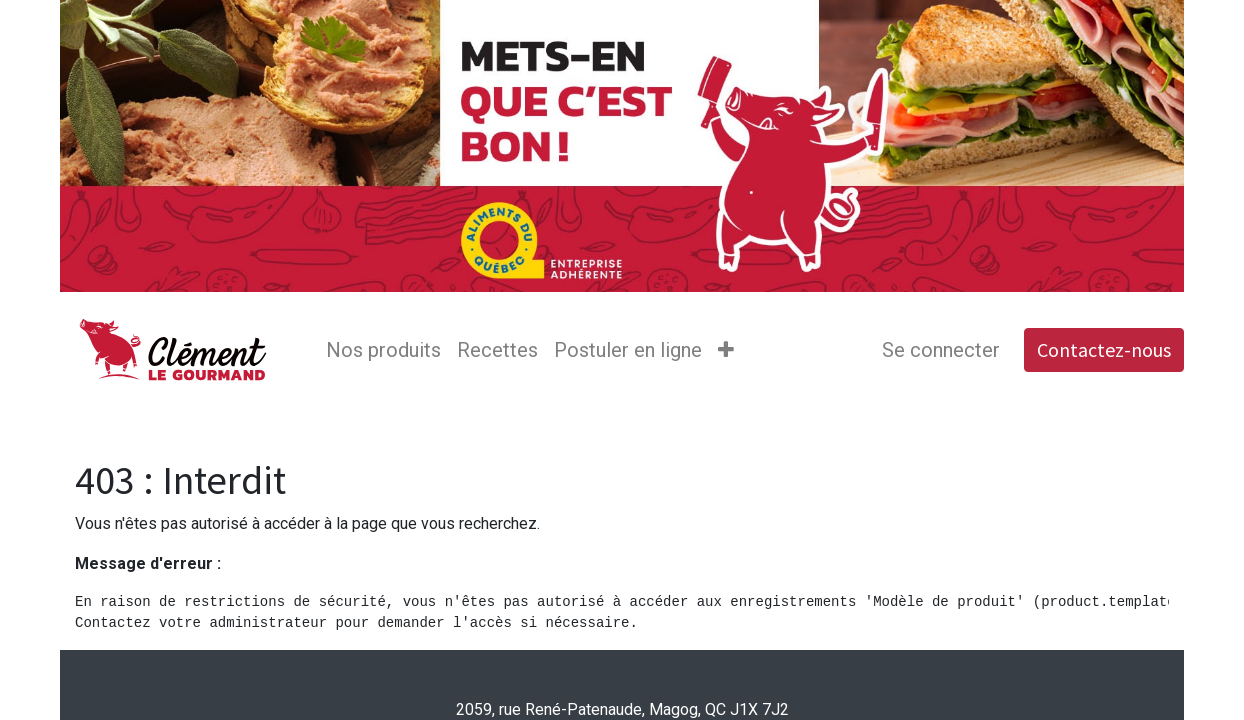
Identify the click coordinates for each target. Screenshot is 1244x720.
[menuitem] (383, 350)
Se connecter (941, 350)
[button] (726, 350)
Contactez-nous (1104, 349)
